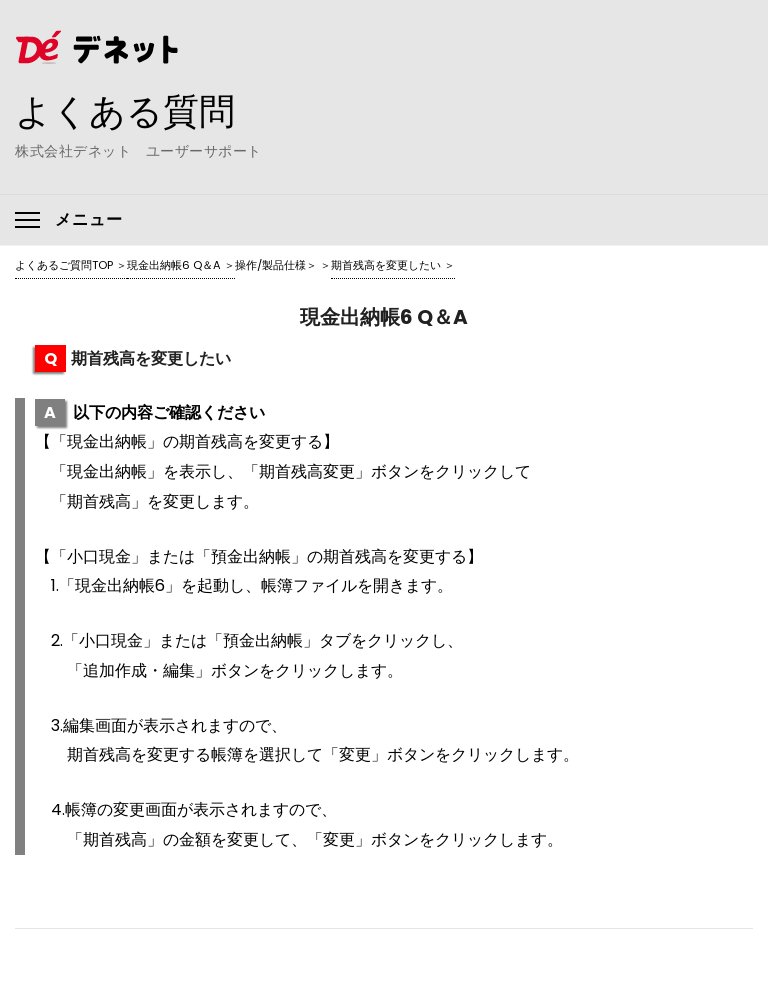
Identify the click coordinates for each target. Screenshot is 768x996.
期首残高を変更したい (386, 265)
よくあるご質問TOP (64, 265)
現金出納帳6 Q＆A (174, 265)
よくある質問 (125, 111)
